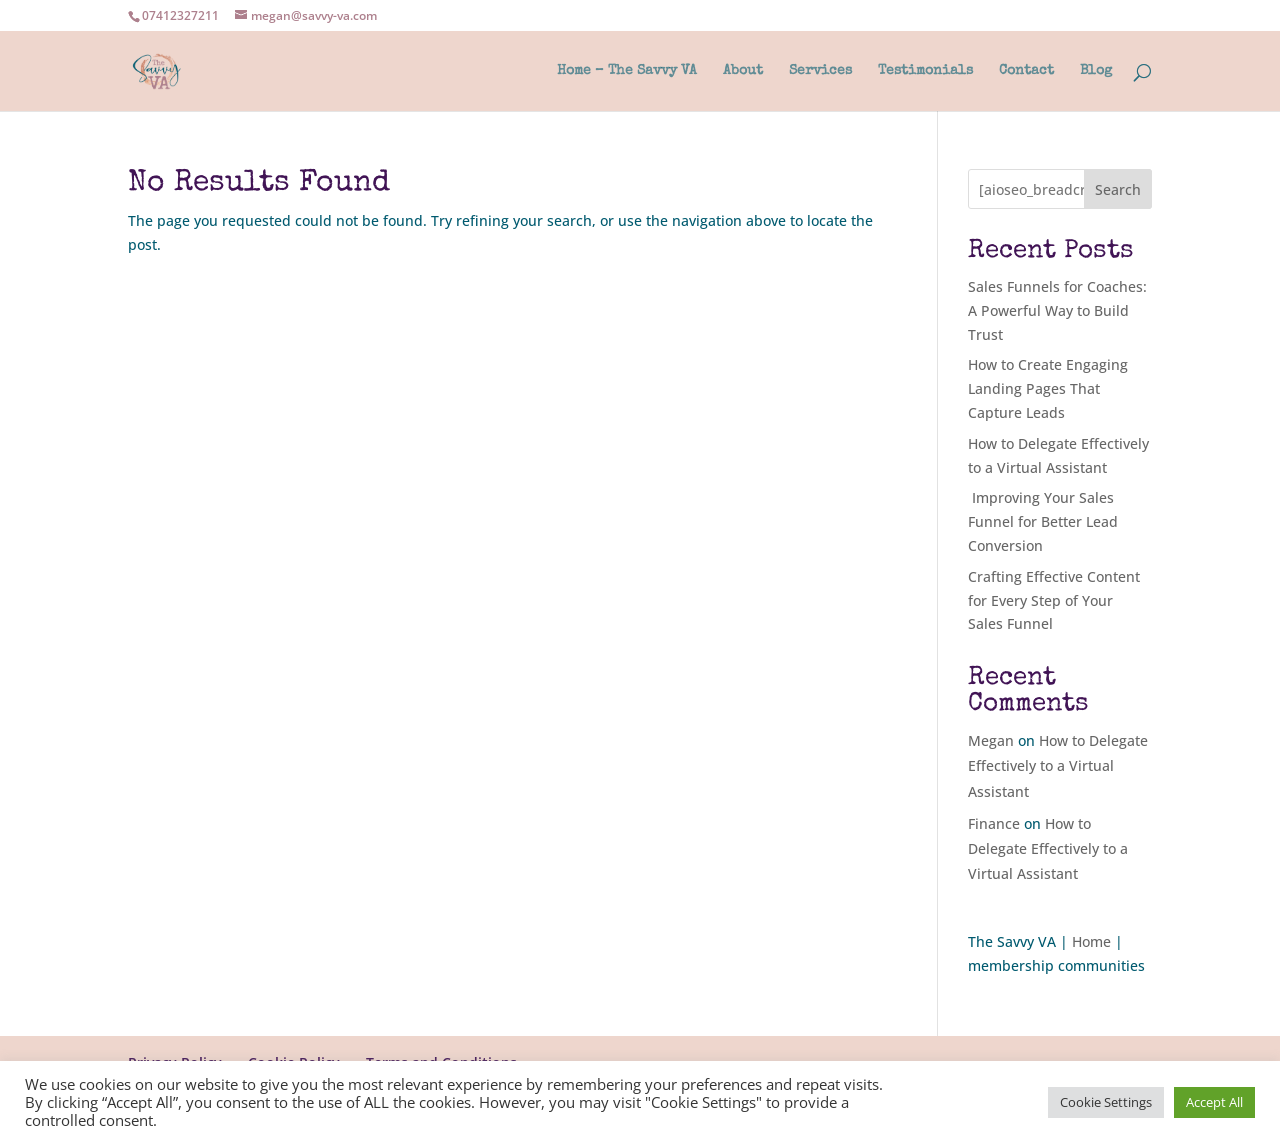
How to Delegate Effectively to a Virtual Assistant (1058, 765)
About (743, 71)
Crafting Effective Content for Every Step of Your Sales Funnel (1054, 600)
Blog (1096, 71)
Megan (991, 740)
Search (1118, 189)
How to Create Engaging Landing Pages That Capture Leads (1048, 388)
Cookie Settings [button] (1106, 1102)
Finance (994, 823)
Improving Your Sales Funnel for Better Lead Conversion (1043, 521)
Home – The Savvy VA (627, 71)
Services (820, 71)
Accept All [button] (1214, 1102)
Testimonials (925, 71)
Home (1091, 941)
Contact (1026, 71)
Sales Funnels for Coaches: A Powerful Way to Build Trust (1057, 310)
